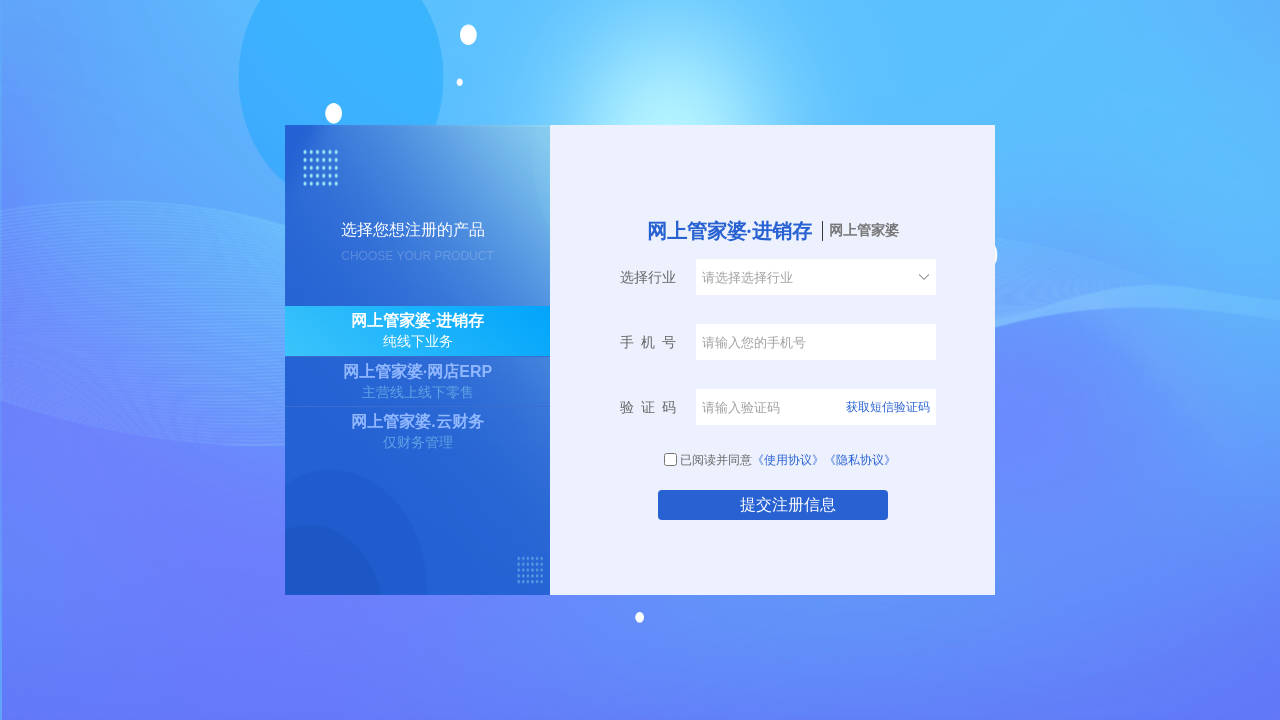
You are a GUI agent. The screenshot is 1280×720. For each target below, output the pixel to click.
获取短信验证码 (888, 407)
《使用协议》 (788, 460)
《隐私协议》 (860, 460)
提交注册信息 (788, 504)
